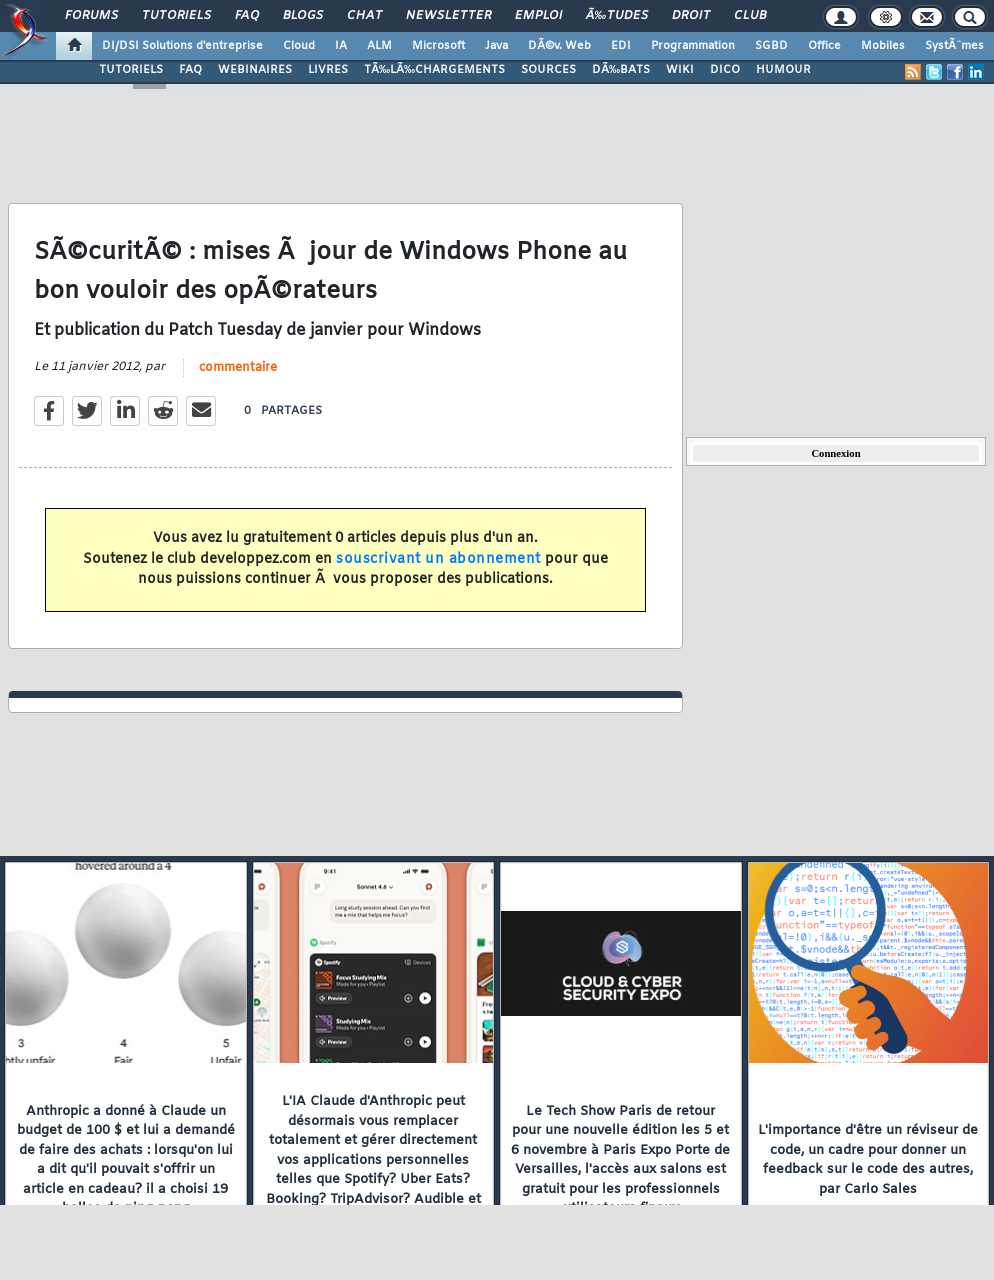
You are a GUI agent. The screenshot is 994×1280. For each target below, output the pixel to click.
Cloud (299, 46)
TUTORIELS (131, 70)
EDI (621, 46)
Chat (364, 16)
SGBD (771, 46)
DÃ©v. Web (559, 46)
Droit (691, 16)
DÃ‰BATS (621, 70)
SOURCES (548, 70)
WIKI (680, 70)
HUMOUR (783, 70)
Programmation (693, 46)
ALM (379, 46)
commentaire (238, 368)
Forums (91, 16)
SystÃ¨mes (954, 46)
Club (750, 16)
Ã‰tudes (617, 16)
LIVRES (328, 70)
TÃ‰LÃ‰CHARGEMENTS (434, 70)
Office (824, 46)
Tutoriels (176, 16)
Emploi (538, 16)
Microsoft (438, 46)
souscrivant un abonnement (438, 559)
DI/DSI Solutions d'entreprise (182, 46)
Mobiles (883, 46)
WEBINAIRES (255, 70)
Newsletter (448, 16)
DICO (725, 70)
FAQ (247, 16)
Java (496, 46)
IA (341, 46)
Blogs (303, 16)
